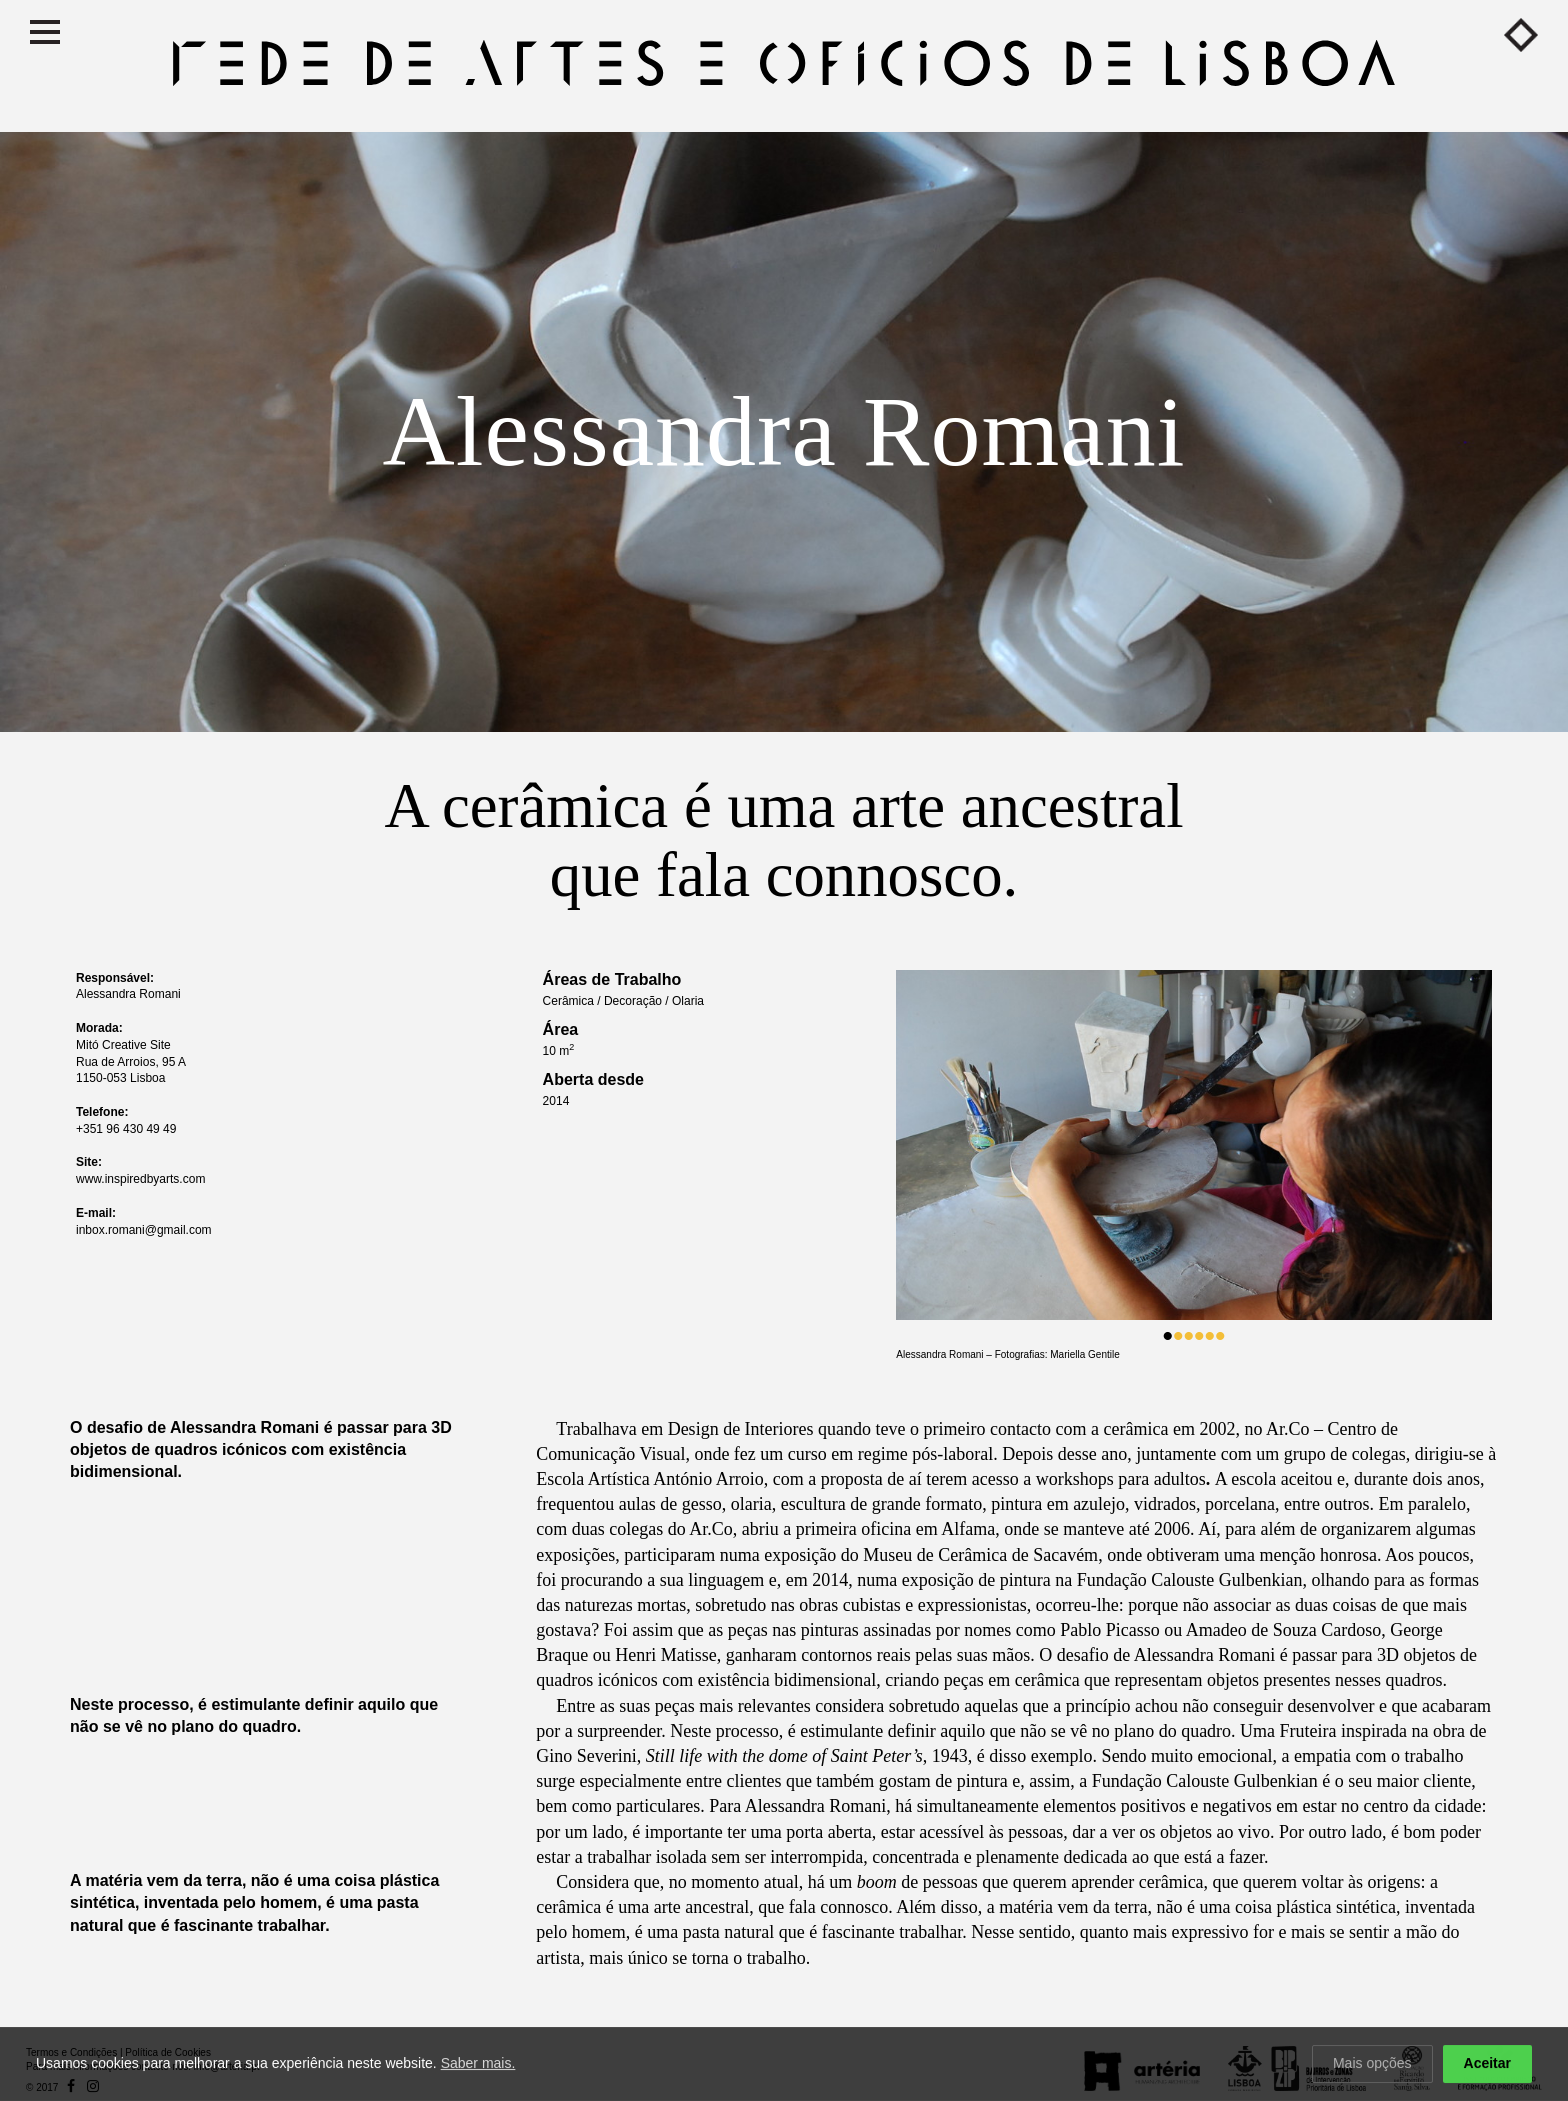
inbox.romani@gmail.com (144, 1230)
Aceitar (1487, 2066)
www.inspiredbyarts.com (140, 1179)
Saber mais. (478, 2066)
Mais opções (1372, 2066)
